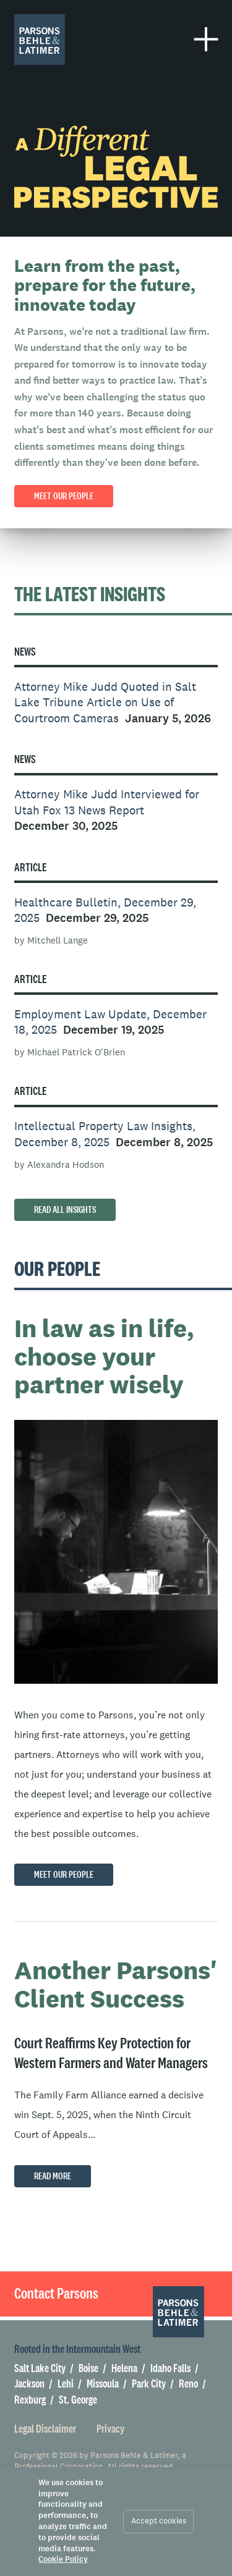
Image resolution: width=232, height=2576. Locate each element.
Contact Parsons (56, 2293)
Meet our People (63, 496)
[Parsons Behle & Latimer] (40, 39)
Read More (52, 2176)
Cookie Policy (63, 2559)
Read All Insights (65, 1209)
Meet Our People (63, 1874)
